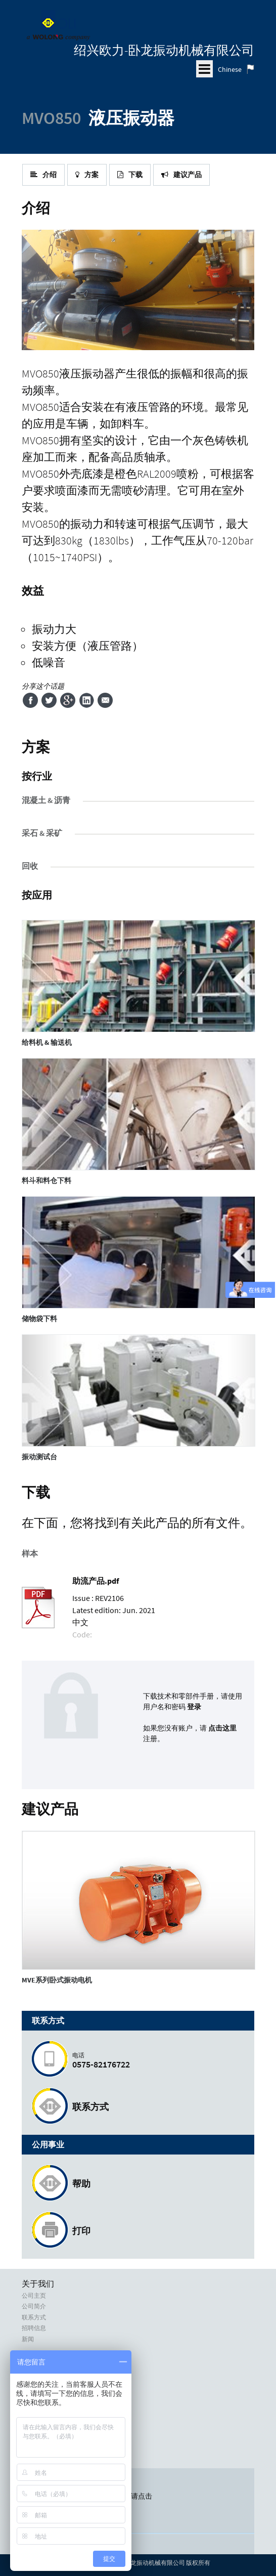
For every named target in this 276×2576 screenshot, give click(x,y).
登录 (194, 1706)
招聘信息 (34, 2328)
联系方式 (90, 2107)
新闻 (28, 2339)
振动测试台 (39, 1456)
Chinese (230, 69)
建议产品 (181, 174)
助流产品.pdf (95, 1581)
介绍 (43, 174)
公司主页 (34, 2295)
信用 (28, 2454)
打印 (81, 2230)
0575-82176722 (158, 2060)
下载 (130, 174)
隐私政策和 (37, 2422)
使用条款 (34, 2432)
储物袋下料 (39, 1318)
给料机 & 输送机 (47, 1042)
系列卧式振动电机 (57, 1979)
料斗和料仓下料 (46, 1180)
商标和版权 (37, 2443)
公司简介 (34, 2306)
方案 (87, 174)
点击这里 (222, 1728)
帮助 (81, 2183)
